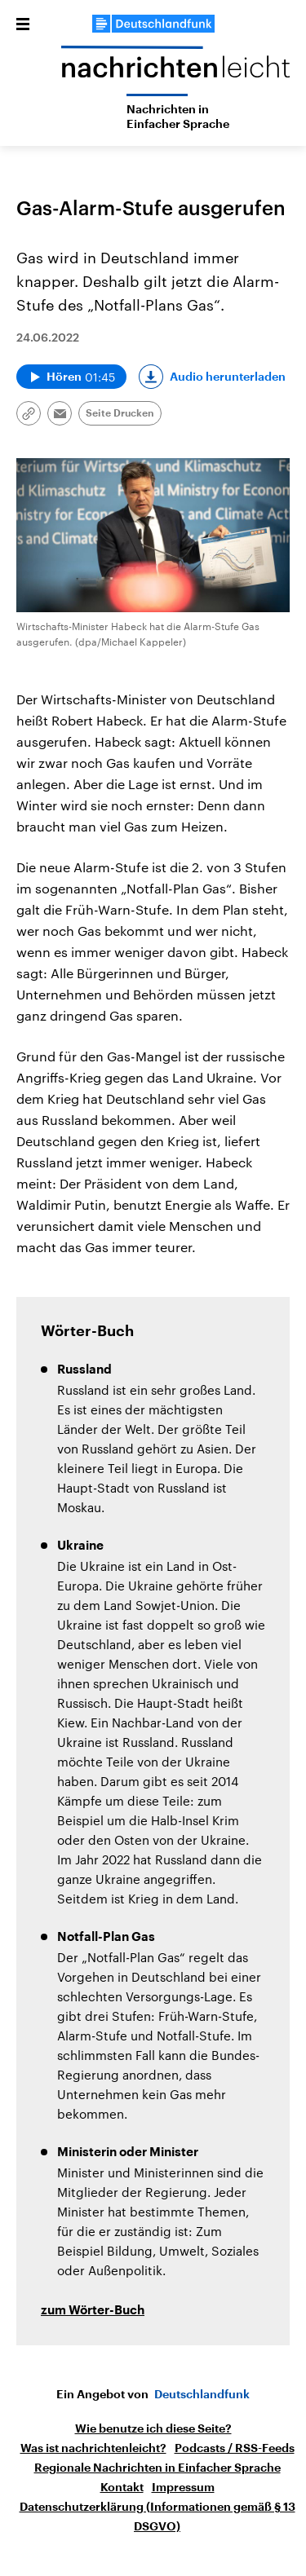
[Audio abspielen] (71, 376)
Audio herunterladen (228, 376)
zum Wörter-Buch (92, 2311)
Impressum (183, 2487)
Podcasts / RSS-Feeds (235, 2448)
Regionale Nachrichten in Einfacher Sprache (157, 2467)
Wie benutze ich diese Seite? (153, 2428)
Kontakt (122, 2487)
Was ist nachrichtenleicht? (93, 2448)
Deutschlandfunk (202, 2394)
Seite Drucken (120, 413)
